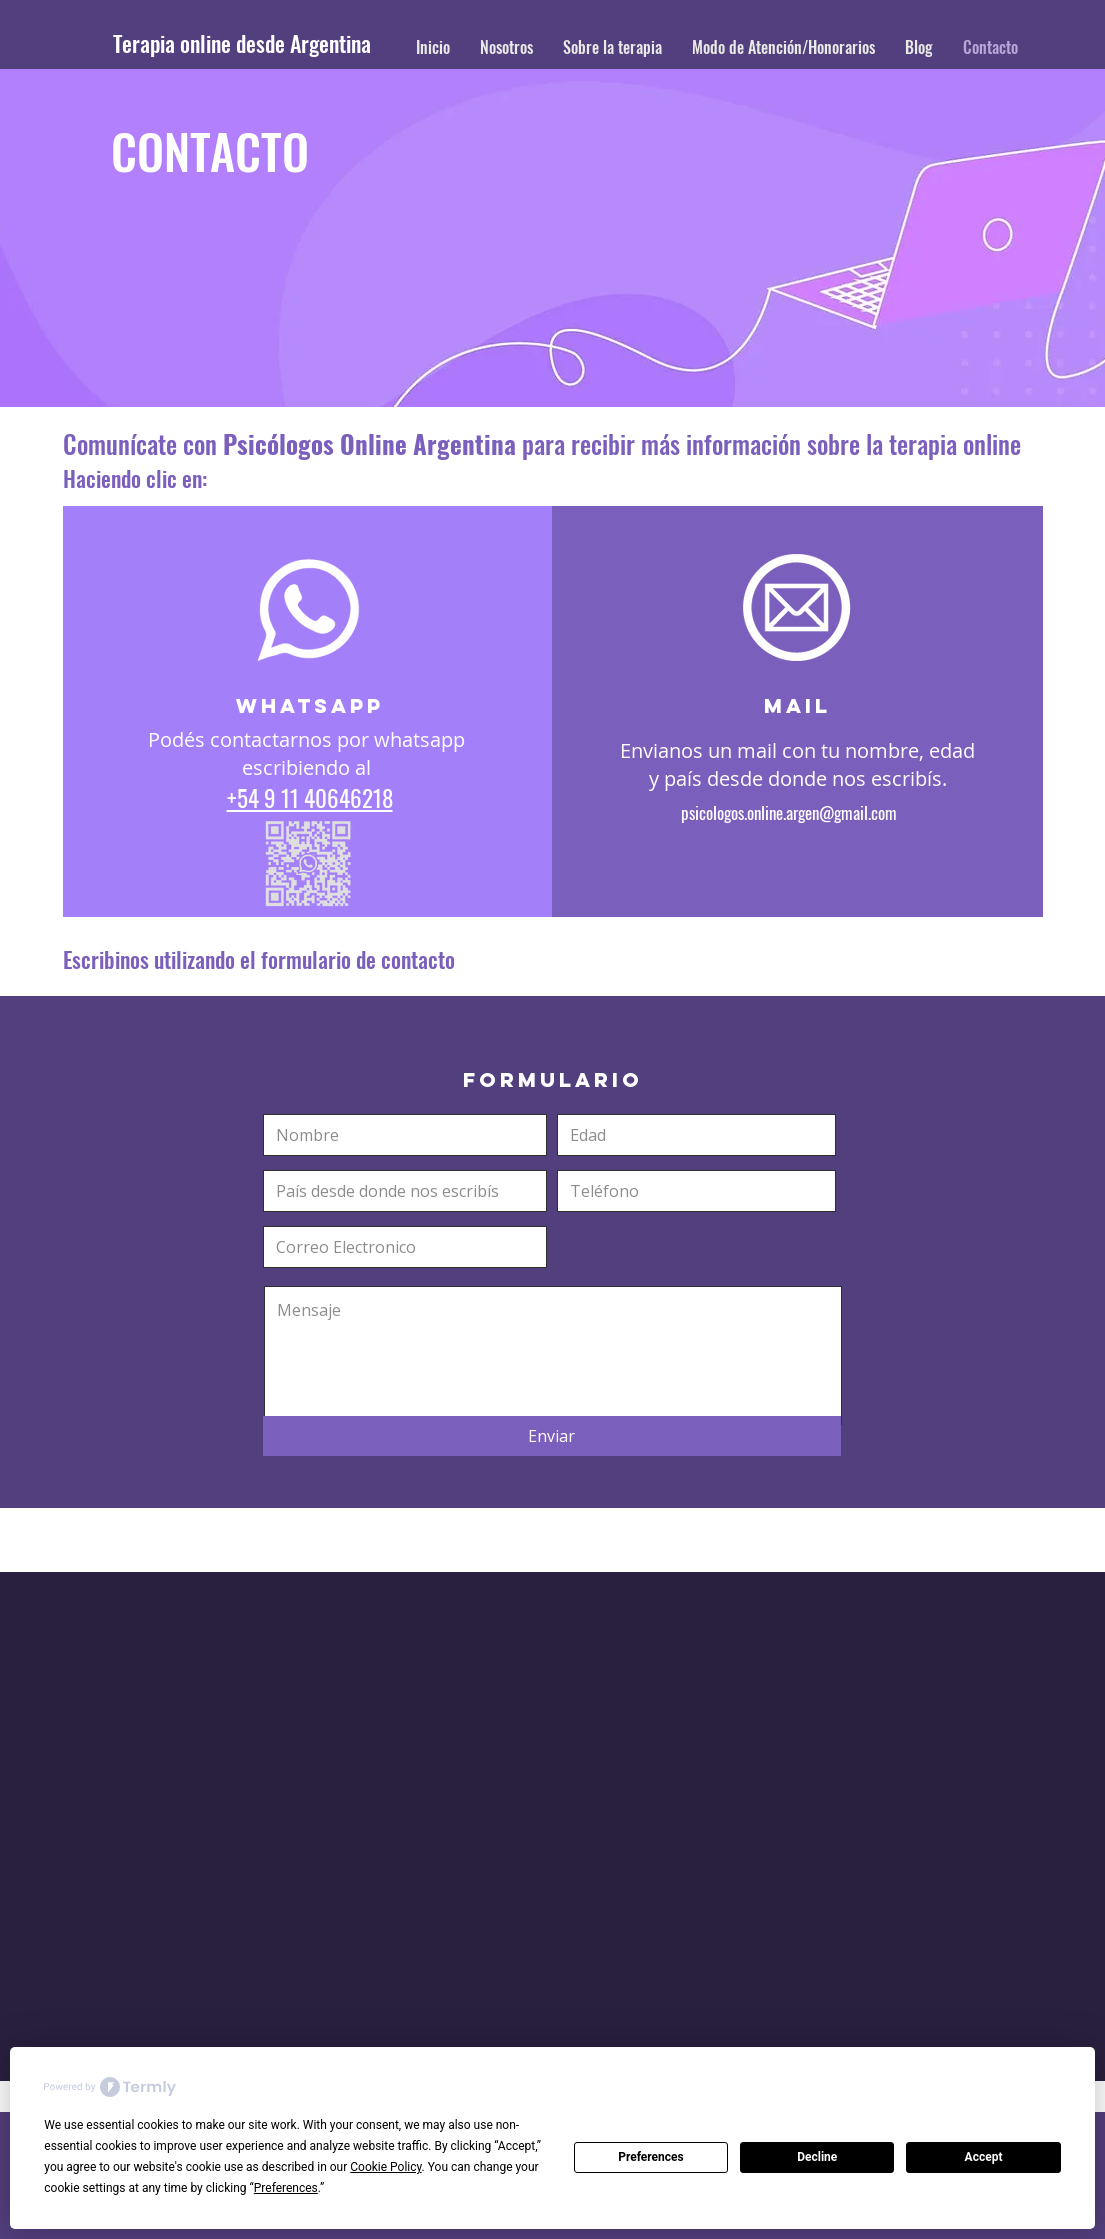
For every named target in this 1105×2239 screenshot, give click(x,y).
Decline (817, 2157)
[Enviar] (552, 1436)
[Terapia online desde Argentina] (267, 43)
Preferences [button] (286, 2188)
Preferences (651, 2157)
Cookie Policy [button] (385, 2167)
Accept (984, 2157)
